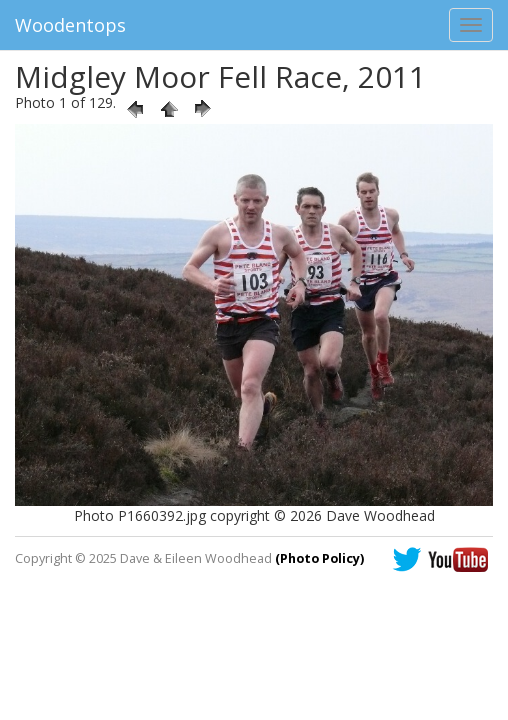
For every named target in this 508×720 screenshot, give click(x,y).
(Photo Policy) (319, 558)
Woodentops (70, 25)
